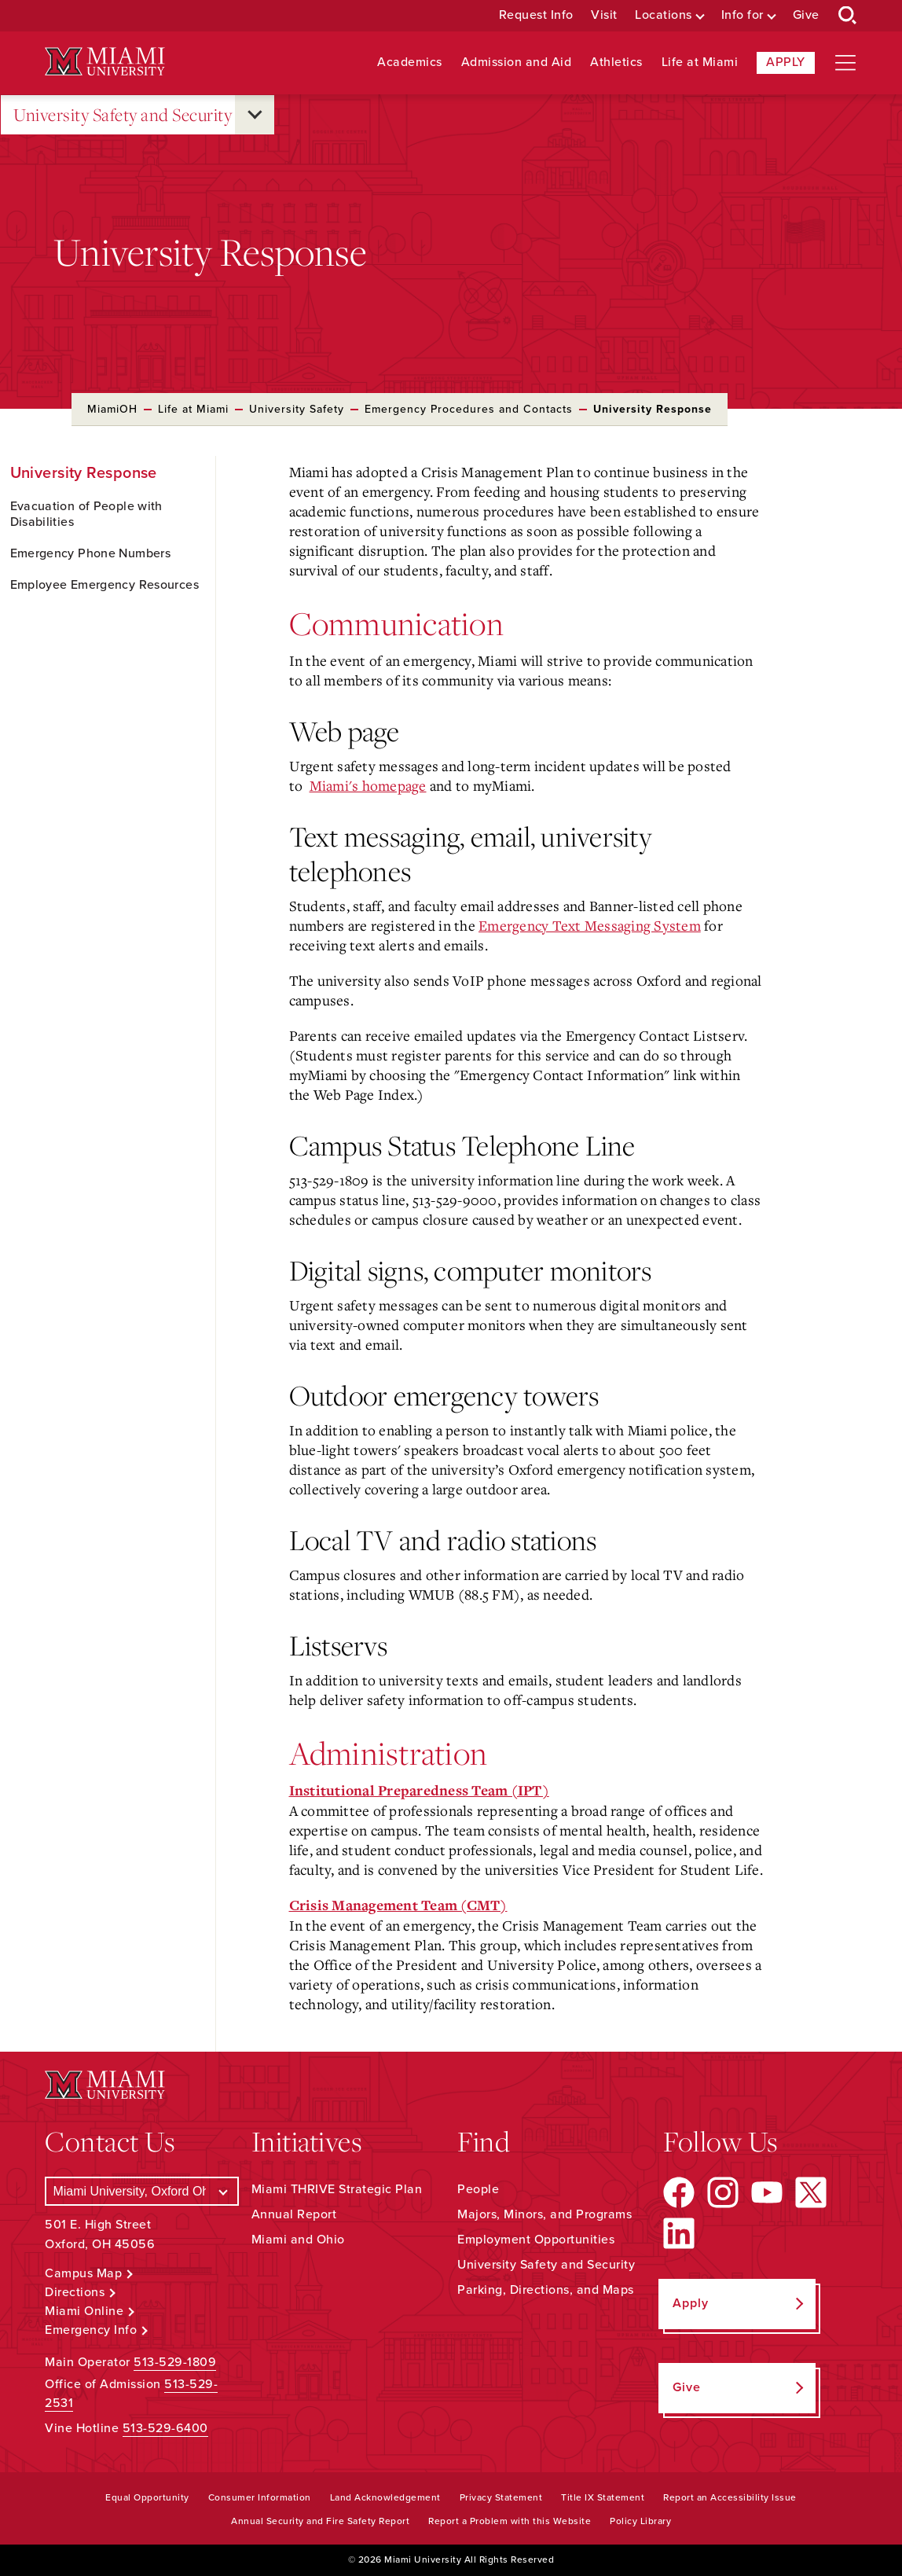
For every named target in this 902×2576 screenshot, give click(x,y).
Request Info (536, 15)
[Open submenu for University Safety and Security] (254, 114)
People (478, 2189)
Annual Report (294, 2214)
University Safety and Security (122, 115)
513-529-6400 (165, 2428)
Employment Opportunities (535, 2239)
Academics (409, 62)
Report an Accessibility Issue (730, 2497)
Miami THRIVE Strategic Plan (337, 2189)
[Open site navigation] (845, 63)
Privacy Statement (501, 2497)
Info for (742, 15)
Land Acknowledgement (385, 2497)
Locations (663, 15)
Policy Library (640, 2520)
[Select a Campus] (141, 2191)
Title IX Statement (602, 2497)
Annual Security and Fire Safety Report (320, 2520)
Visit (604, 15)
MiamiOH (112, 409)
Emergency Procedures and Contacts (469, 409)
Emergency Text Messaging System (589, 925)
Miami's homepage (368, 785)
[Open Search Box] (847, 15)
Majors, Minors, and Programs (544, 2214)
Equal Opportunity (147, 2497)
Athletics (616, 62)
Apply (785, 62)
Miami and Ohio (298, 2239)
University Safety (296, 409)
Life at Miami (700, 62)
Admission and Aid (516, 62)
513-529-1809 (175, 2362)
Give (806, 15)
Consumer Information (259, 2497)
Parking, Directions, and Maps (545, 2290)
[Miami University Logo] (104, 61)
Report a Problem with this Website (509, 2520)
